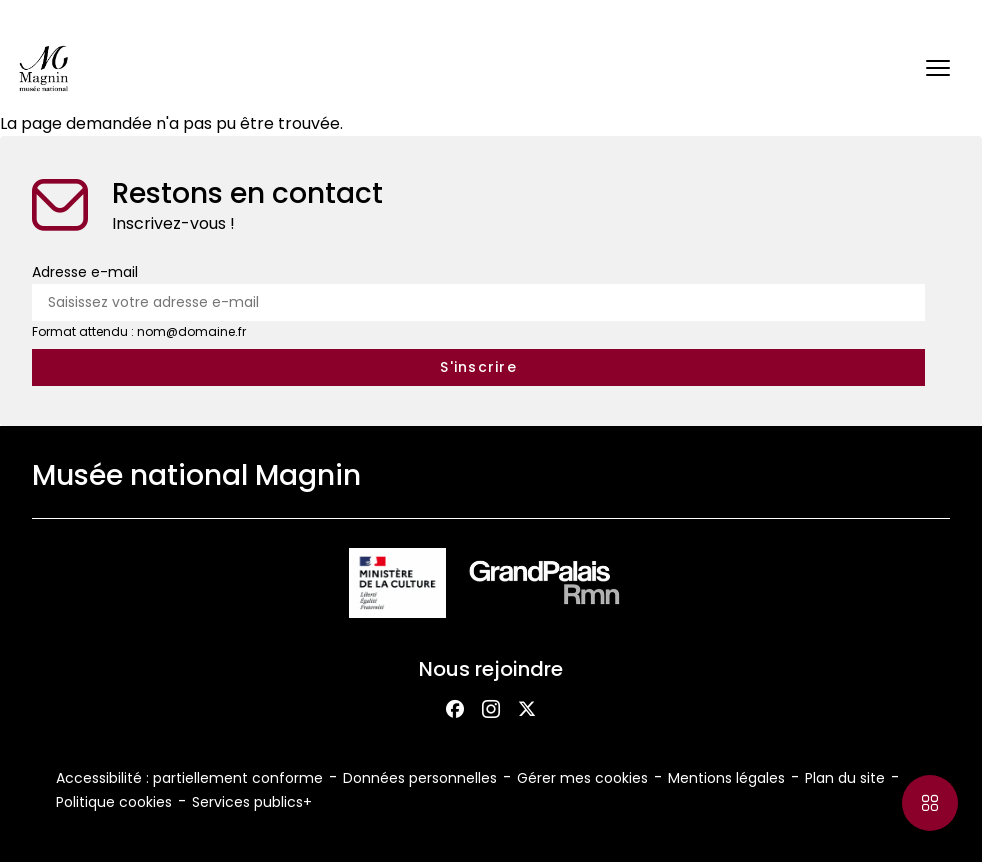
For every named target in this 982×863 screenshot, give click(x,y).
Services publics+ (252, 802)
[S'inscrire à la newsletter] (478, 367)
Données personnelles (420, 778)
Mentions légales (726, 778)
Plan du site (845, 778)
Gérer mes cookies (582, 778)
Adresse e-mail (85, 272)
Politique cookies (114, 802)
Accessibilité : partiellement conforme (189, 778)
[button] (938, 68)
